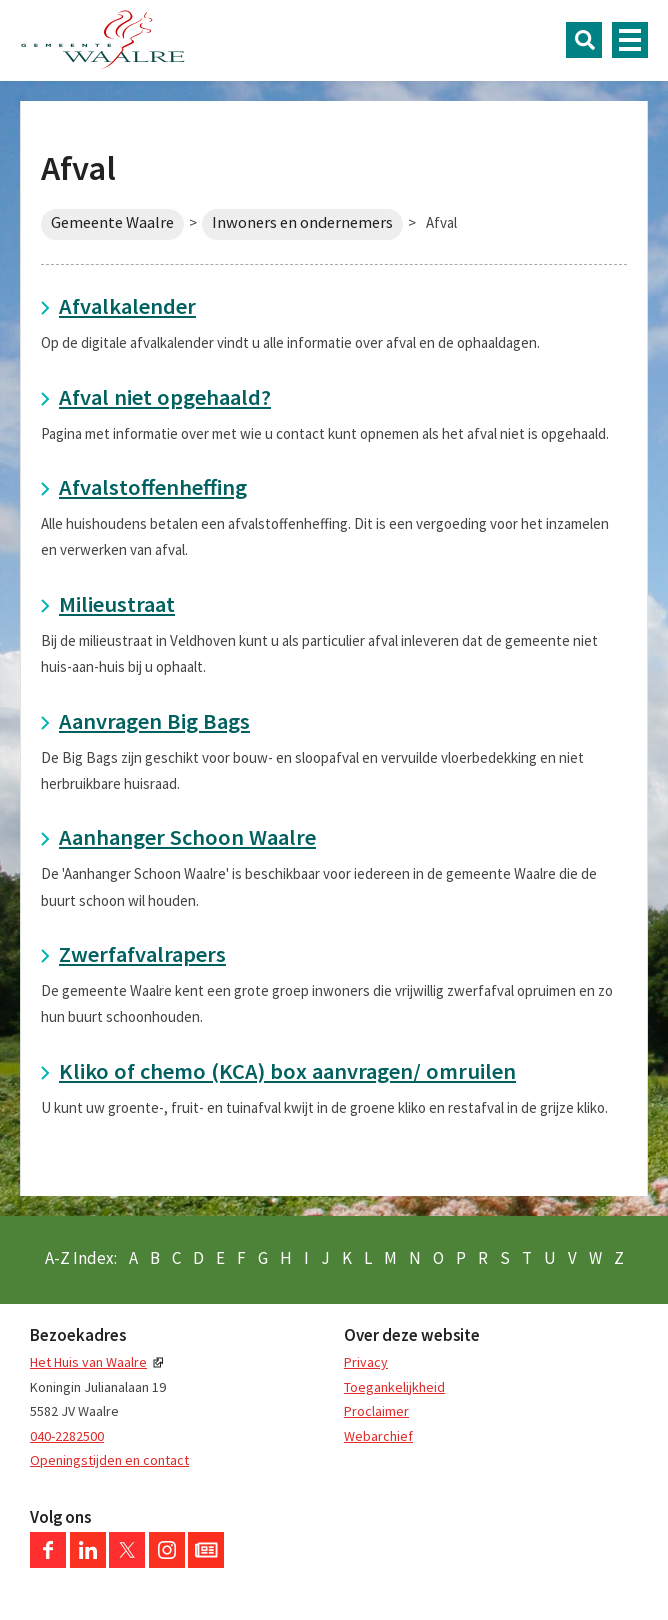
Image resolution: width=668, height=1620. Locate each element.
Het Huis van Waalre (88, 1362)
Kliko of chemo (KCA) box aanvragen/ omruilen (287, 1071)
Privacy (366, 1362)
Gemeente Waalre (112, 222)
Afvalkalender (127, 306)
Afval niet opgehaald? (165, 397)
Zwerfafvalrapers (142, 954)
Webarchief (378, 1436)
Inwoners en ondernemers (302, 222)
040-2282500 (67, 1436)
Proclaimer (376, 1411)
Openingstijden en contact (109, 1460)
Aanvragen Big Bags (154, 721)
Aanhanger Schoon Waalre (187, 837)
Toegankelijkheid (394, 1387)
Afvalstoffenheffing (153, 487)
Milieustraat (117, 604)
